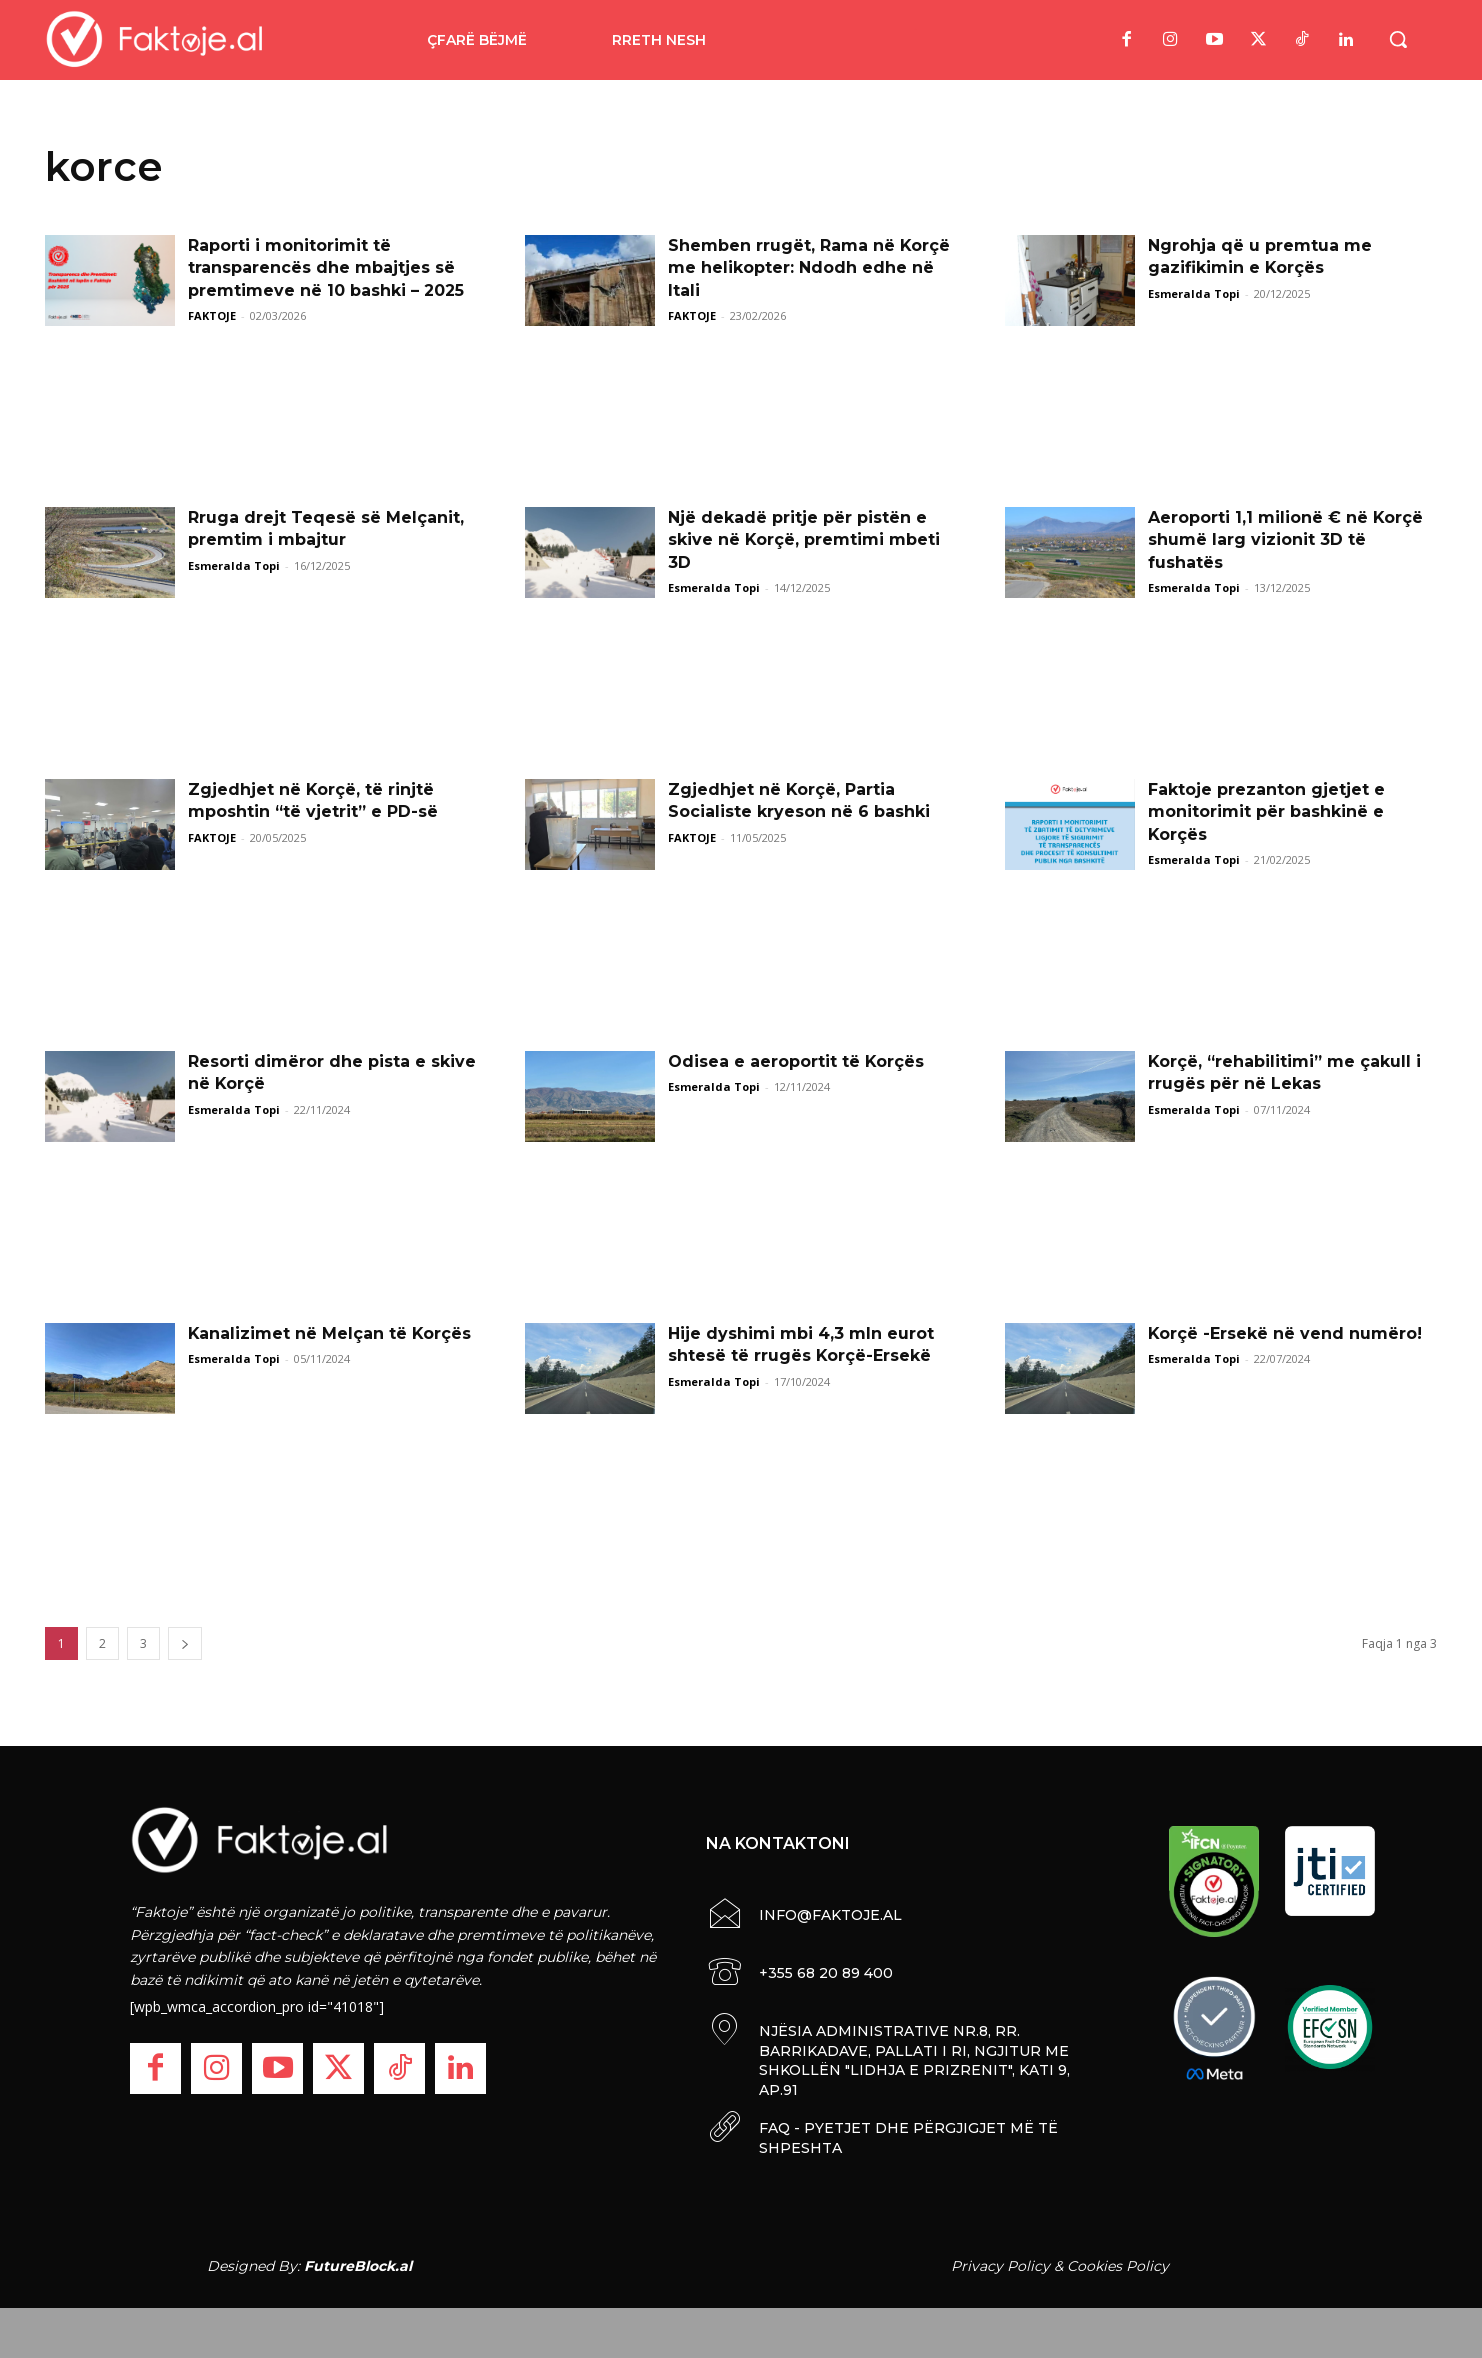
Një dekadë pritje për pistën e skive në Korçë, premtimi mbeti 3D (804, 540)
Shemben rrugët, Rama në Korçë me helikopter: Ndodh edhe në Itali (809, 268)
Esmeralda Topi (1194, 293)
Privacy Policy (1000, 2266)
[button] (1398, 39)
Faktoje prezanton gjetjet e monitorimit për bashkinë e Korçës (1266, 812)
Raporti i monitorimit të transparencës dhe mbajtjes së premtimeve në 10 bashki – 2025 (326, 268)
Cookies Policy (1118, 2266)
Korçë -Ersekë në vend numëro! (1285, 1333)
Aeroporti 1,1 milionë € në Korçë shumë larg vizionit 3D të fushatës (1286, 540)
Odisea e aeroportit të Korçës (796, 1061)
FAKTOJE (212, 315)
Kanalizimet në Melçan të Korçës (330, 1333)
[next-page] (185, 1643)
